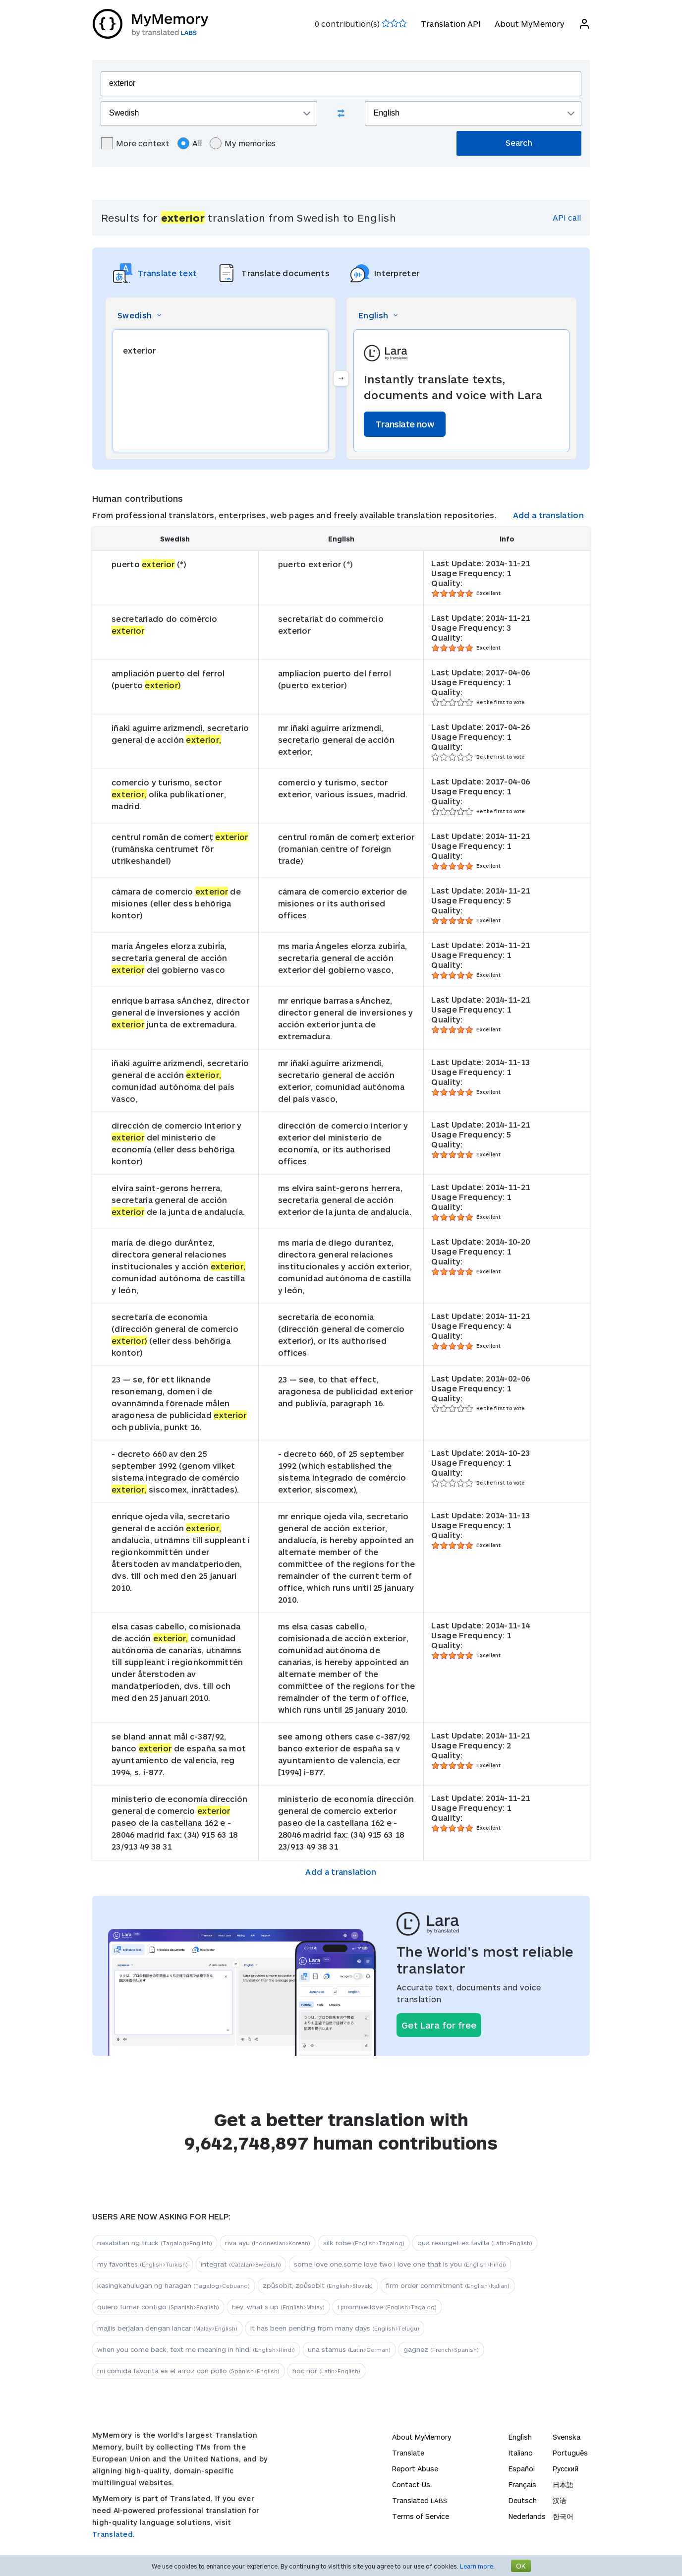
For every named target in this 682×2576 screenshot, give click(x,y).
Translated (419, 2500)
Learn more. (477, 2566)
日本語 (563, 2484)
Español (522, 2468)
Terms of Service (420, 2516)
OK (521, 2566)
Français (522, 2484)
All (189, 143)
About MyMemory (529, 23)
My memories (243, 143)
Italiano (521, 2453)
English (520, 2437)
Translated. (113, 2534)
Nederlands (527, 2516)
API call (567, 217)
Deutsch (523, 2500)
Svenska (566, 2437)
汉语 (560, 2500)
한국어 (563, 2516)
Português (570, 2453)
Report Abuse (415, 2468)
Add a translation (548, 515)
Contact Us (411, 2484)
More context (135, 143)
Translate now (405, 424)
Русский (565, 2468)
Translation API (450, 23)
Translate (408, 2453)
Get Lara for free (438, 2025)
